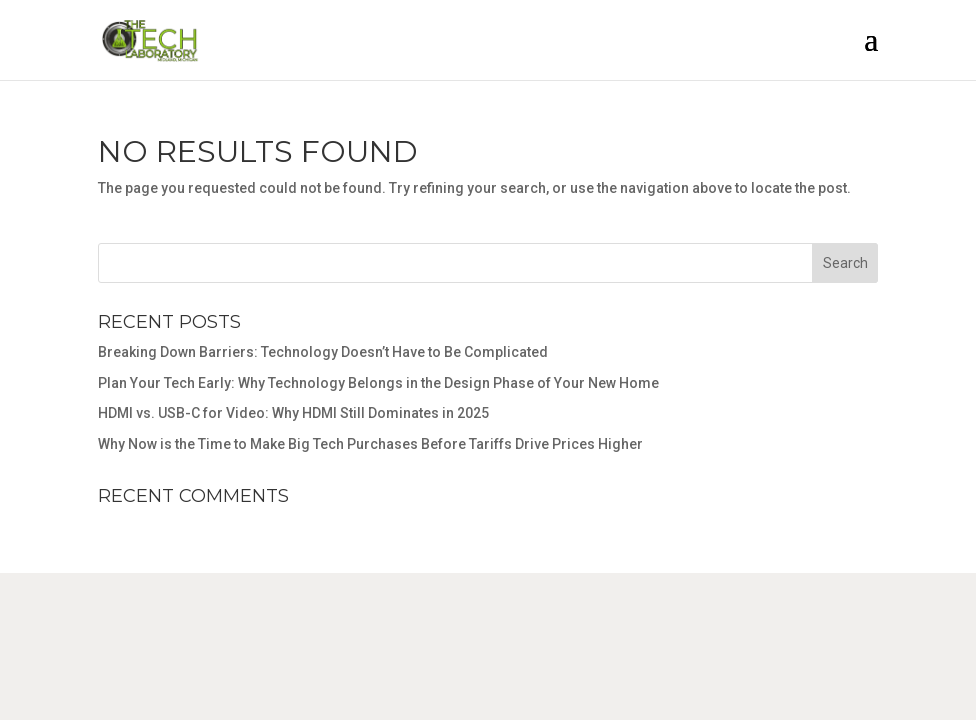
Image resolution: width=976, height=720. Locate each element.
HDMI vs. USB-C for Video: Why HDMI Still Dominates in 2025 (293, 413)
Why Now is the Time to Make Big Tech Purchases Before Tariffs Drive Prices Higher (370, 444)
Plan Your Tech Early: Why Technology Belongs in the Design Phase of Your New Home (378, 383)
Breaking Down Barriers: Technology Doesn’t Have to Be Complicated (323, 352)
